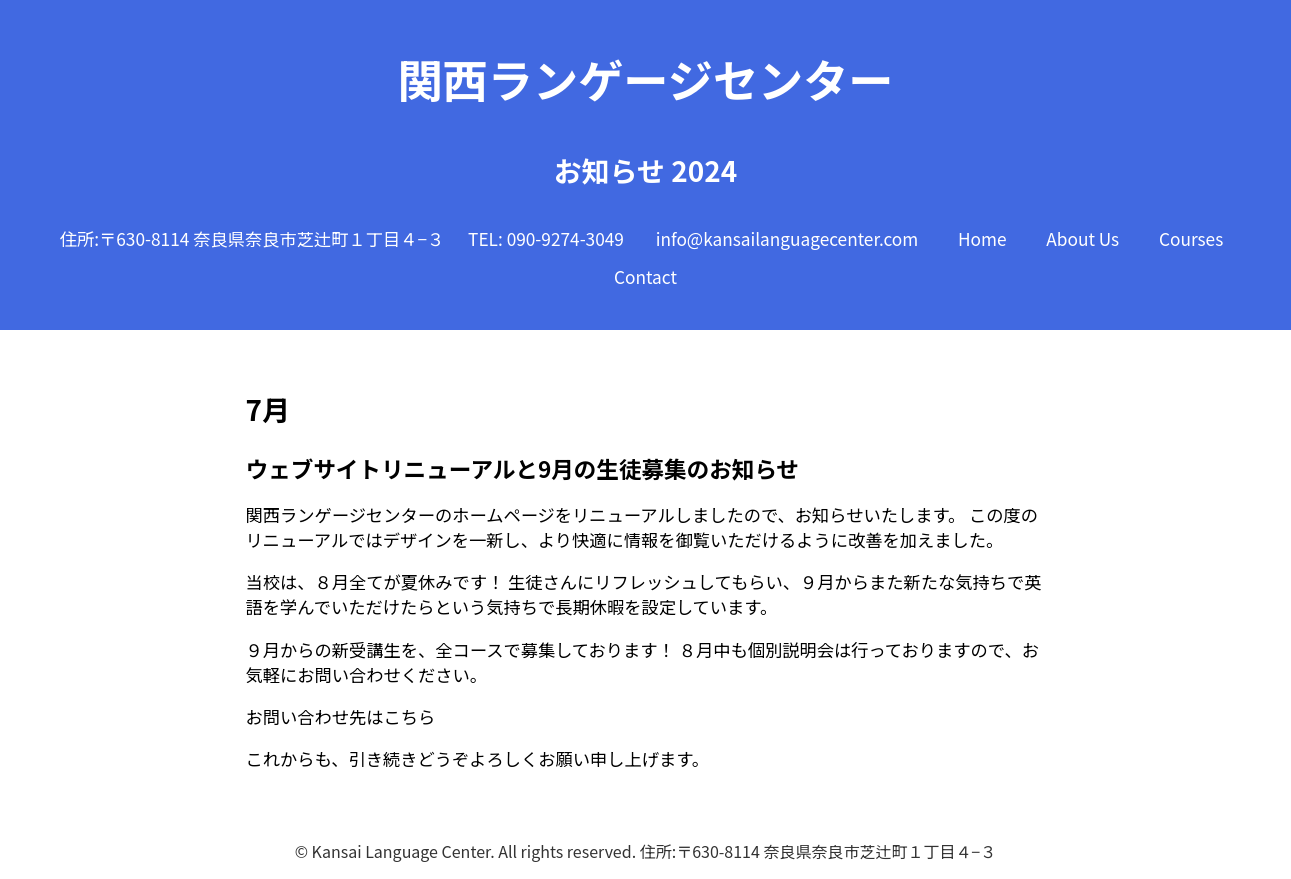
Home (982, 238)
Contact (645, 276)
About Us (1082, 238)
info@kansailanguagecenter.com (787, 238)
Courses (1191, 238)
